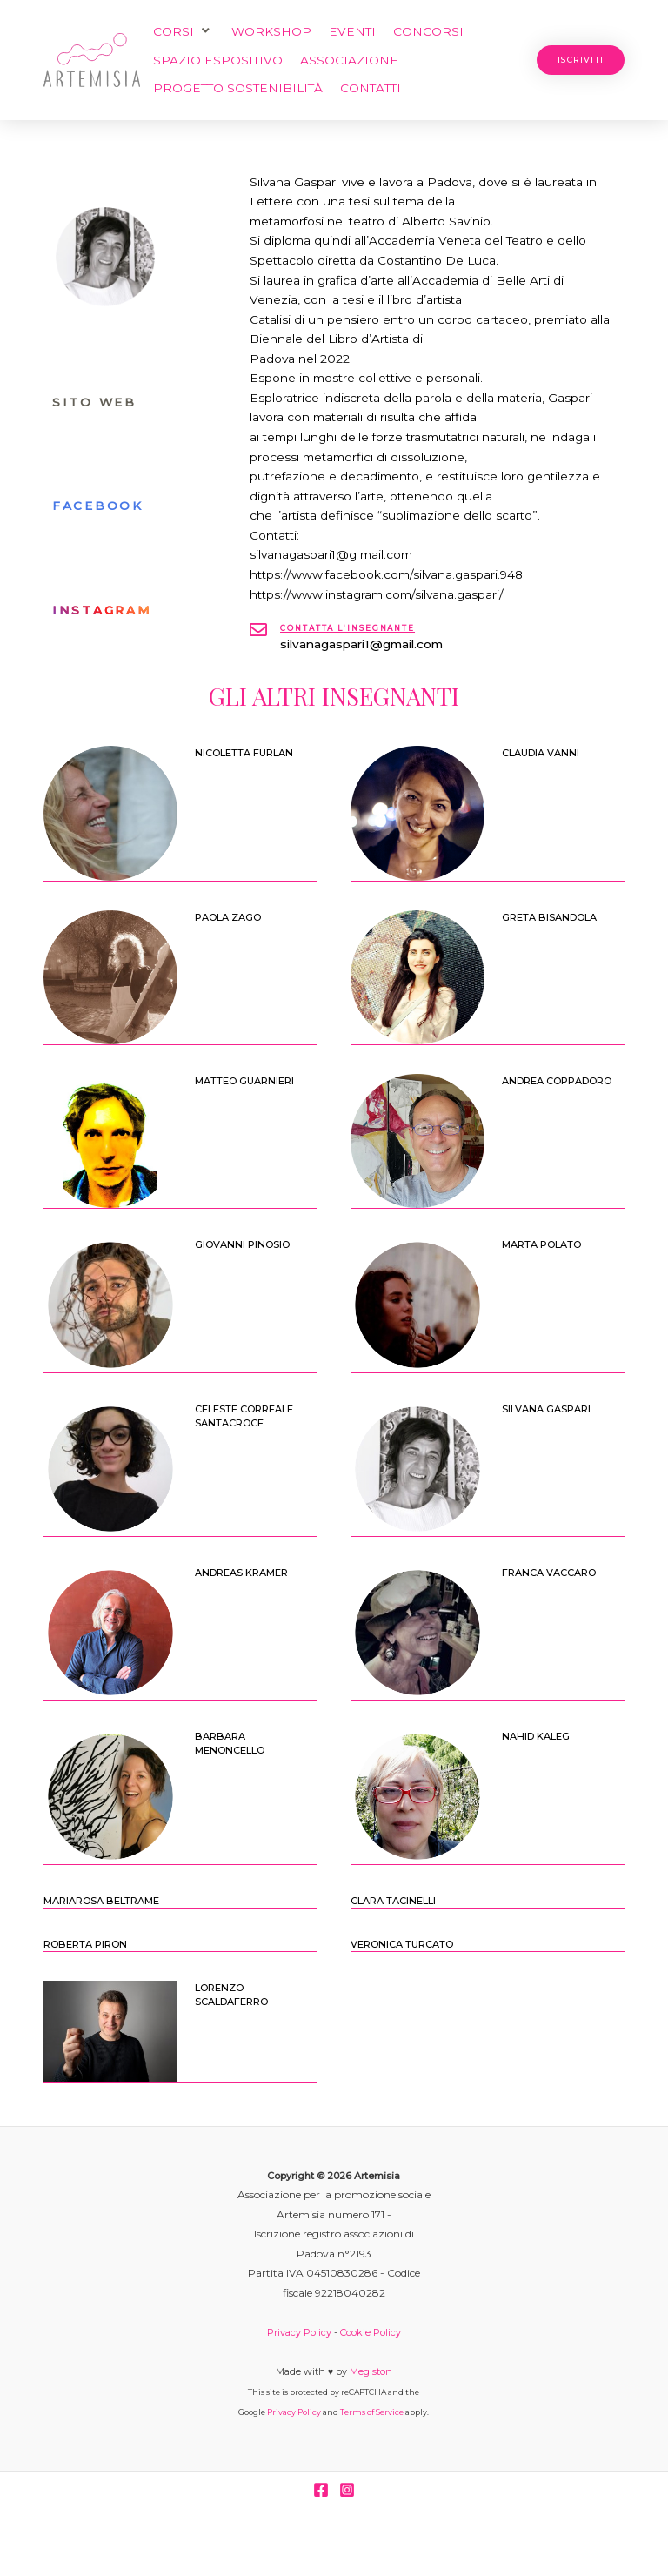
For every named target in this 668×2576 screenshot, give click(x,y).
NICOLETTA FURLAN (244, 753)
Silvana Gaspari (546, 1409)
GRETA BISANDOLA (549, 917)
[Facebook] (321, 2490)
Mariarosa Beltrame (101, 1901)
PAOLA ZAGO (228, 917)
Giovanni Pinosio (242, 1244)
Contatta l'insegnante (347, 628)
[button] (183, 31)
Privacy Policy (299, 2332)
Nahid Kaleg (536, 1736)
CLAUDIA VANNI (540, 753)
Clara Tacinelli (393, 1901)
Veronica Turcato (402, 1944)
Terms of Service (372, 2412)
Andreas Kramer (241, 1572)
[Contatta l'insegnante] (258, 630)
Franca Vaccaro (549, 1572)
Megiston (371, 2371)
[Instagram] (347, 2490)
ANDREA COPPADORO (556, 1081)
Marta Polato (541, 1244)
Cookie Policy (370, 2332)
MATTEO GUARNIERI (244, 1081)
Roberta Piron (85, 1944)
